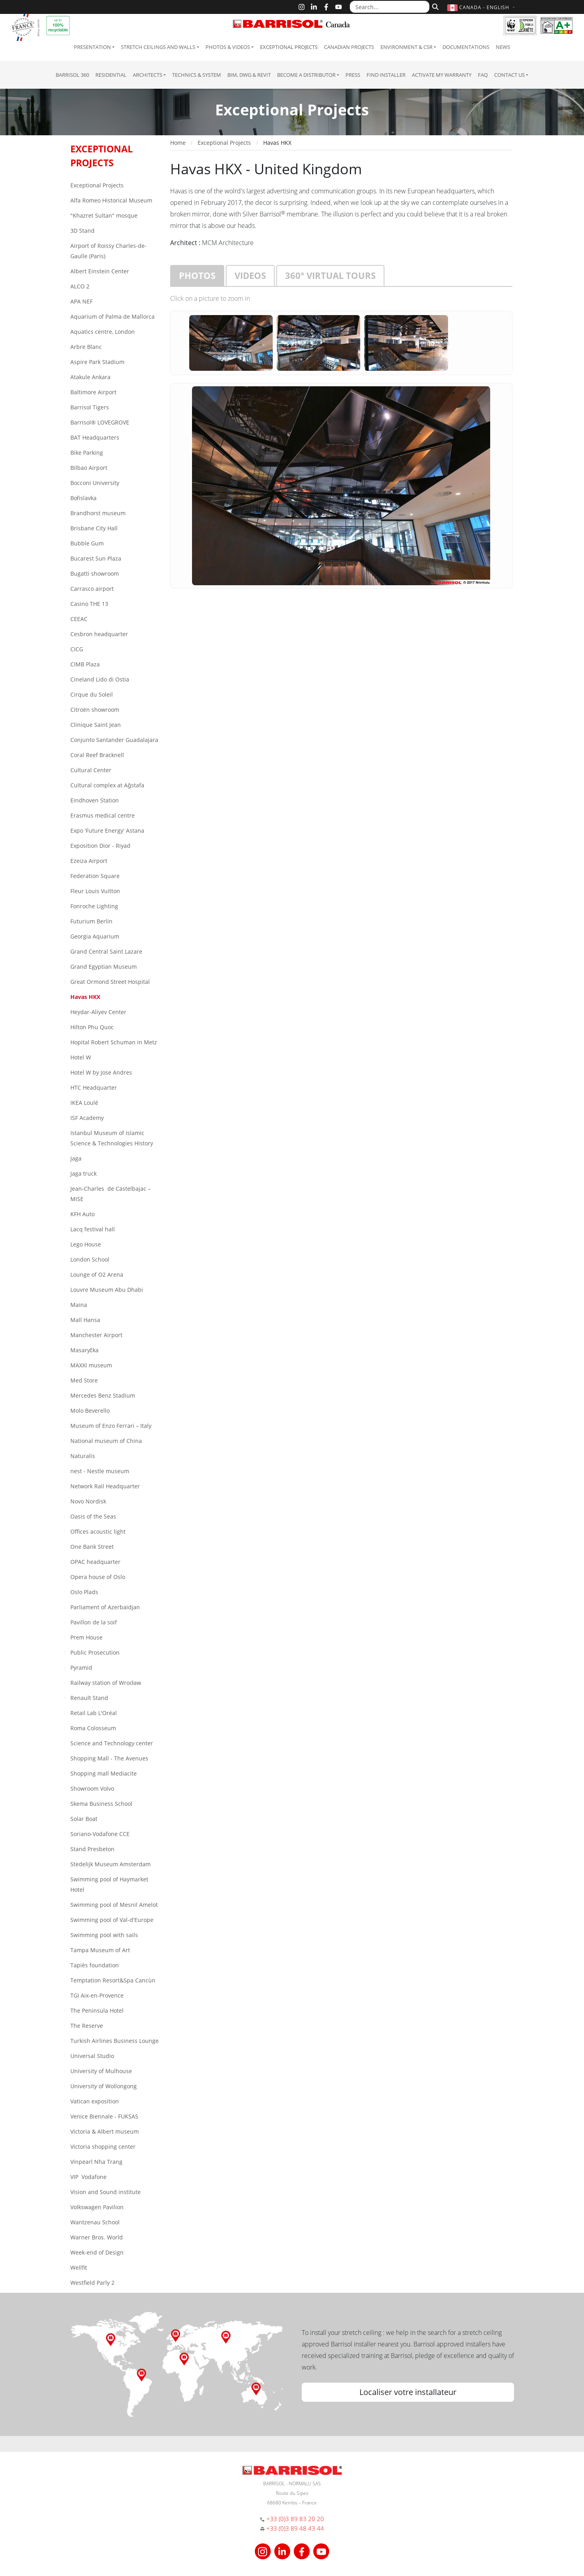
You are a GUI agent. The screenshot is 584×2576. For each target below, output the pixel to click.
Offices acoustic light (98, 1531)
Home (178, 142)
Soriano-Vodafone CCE (100, 1834)
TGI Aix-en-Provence (97, 1995)
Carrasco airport (92, 588)
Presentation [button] (92, 47)
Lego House (85, 1244)
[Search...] (389, 7)
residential (110, 74)
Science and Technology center (111, 1743)
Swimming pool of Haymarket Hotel (109, 1884)
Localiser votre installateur (407, 2392)
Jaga (75, 1158)
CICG (76, 649)
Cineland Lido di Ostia (99, 679)
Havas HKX (85, 997)
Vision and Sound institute (105, 2192)
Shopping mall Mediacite (103, 1773)
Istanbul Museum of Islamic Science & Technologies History (111, 1138)
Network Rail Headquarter (105, 1486)
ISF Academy (87, 1118)
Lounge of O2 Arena (96, 1274)
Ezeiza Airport (88, 861)
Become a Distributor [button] (306, 74)
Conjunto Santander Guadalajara (114, 740)
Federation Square (95, 876)
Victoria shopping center (103, 2146)
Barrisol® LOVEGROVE (99, 422)
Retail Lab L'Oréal (93, 1713)
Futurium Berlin (91, 921)
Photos (197, 275)
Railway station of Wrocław (105, 1682)
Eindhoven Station (94, 800)
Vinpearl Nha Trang (96, 2161)
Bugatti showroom (94, 573)
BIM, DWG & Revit (249, 74)
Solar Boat (83, 1818)
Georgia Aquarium (94, 936)
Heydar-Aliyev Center (98, 1012)
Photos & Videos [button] (228, 47)
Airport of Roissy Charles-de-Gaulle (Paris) (108, 251)
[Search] (434, 6)
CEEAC (78, 619)
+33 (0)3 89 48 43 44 (295, 2528)
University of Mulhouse (101, 2071)
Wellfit (78, 2267)
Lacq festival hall (92, 1229)
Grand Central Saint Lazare (106, 951)
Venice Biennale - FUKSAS (104, 2116)
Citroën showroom (94, 709)
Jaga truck (83, 1173)
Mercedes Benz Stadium (102, 1395)
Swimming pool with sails (104, 1935)
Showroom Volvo (92, 1788)
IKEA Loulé (84, 1102)
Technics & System (196, 74)
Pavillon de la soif (93, 1622)
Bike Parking (86, 452)
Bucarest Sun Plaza (95, 558)
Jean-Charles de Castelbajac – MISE (110, 1194)
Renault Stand (89, 1698)
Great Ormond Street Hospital (110, 981)
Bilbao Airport (88, 467)
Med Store (84, 1380)
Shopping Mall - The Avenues (109, 1758)
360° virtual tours (330, 275)
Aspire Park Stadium (97, 362)
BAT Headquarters (94, 437)
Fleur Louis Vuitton (95, 891)
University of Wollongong (103, 2086)
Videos (250, 275)
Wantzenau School (95, 2222)
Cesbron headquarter (99, 634)
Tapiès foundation (94, 1965)
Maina (78, 1304)
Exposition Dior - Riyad (100, 845)
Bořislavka (83, 498)
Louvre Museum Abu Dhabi (106, 1289)
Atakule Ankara (90, 377)
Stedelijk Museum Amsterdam (110, 1864)
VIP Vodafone (88, 2177)
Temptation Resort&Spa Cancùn (112, 1980)
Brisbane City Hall (94, 528)
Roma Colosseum (93, 1728)
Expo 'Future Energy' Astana (107, 830)
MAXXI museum (91, 1365)
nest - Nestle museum (99, 1471)
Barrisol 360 (72, 74)
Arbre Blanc (86, 346)
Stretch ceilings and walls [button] (158, 47)
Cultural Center (90, 770)
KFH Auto (82, 1214)
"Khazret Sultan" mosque (104, 215)
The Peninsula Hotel (97, 2010)
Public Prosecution (95, 1652)
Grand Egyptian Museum (103, 966)
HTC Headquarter (93, 1087)
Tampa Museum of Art (100, 1950)
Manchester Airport (96, 1335)
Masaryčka (84, 1350)
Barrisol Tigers (89, 407)
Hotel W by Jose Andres (101, 1072)
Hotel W (80, 1057)
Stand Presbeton (92, 1849)
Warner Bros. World (96, 2237)
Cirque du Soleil (91, 694)
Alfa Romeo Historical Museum (111, 200)
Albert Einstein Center (99, 271)
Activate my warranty (441, 74)
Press (352, 74)
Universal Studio (92, 2056)
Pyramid (81, 1667)
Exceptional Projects (289, 47)
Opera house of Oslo (97, 1577)
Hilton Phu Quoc (92, 1027)
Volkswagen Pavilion (97, 2207)
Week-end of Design (97, 2252)
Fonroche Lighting (94, 906)
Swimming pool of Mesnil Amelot (114, 1904)
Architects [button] (147, 74)
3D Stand (82, 230)
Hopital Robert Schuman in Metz (113, 1042)
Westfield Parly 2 (92, 2282)
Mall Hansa (85, 1320)
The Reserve (86, 2025)
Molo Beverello (90, 1410)
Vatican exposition (94, 2101)
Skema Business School (101, 1803)
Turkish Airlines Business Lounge (114, 2040)
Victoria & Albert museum (104, 2131)
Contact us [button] (509, 74)
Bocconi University (94, 483)
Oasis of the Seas (93, 1516)
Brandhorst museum (98, 513)
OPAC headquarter (95, 1561)
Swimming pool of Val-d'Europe (111, 1920)
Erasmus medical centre (102, 815)
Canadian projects (349, 47)
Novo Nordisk (88, 1501)
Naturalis (82, 1456)
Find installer (386, 74)
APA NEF (81, 301)
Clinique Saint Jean (95, 724)
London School (89, 1259)
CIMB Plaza (85, 664)
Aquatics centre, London (102, 331)
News (503, 47)
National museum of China (106, 1441)
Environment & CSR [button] (406, 47)
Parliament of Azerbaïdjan (105, 1607)
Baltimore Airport (93, 392)
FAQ (483, 74)
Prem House (86, 1637)
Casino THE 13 (89, 603)
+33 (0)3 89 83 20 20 (295, 2519)
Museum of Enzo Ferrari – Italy (110, 1425)
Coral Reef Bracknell (97, 755)
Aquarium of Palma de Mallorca (112, 316)
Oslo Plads (84, 1592)
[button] (481, 7)
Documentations (465, 47)
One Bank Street (92, 1546)
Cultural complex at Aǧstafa (107, 785)
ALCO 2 (79, 286)
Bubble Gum (87, 543)
